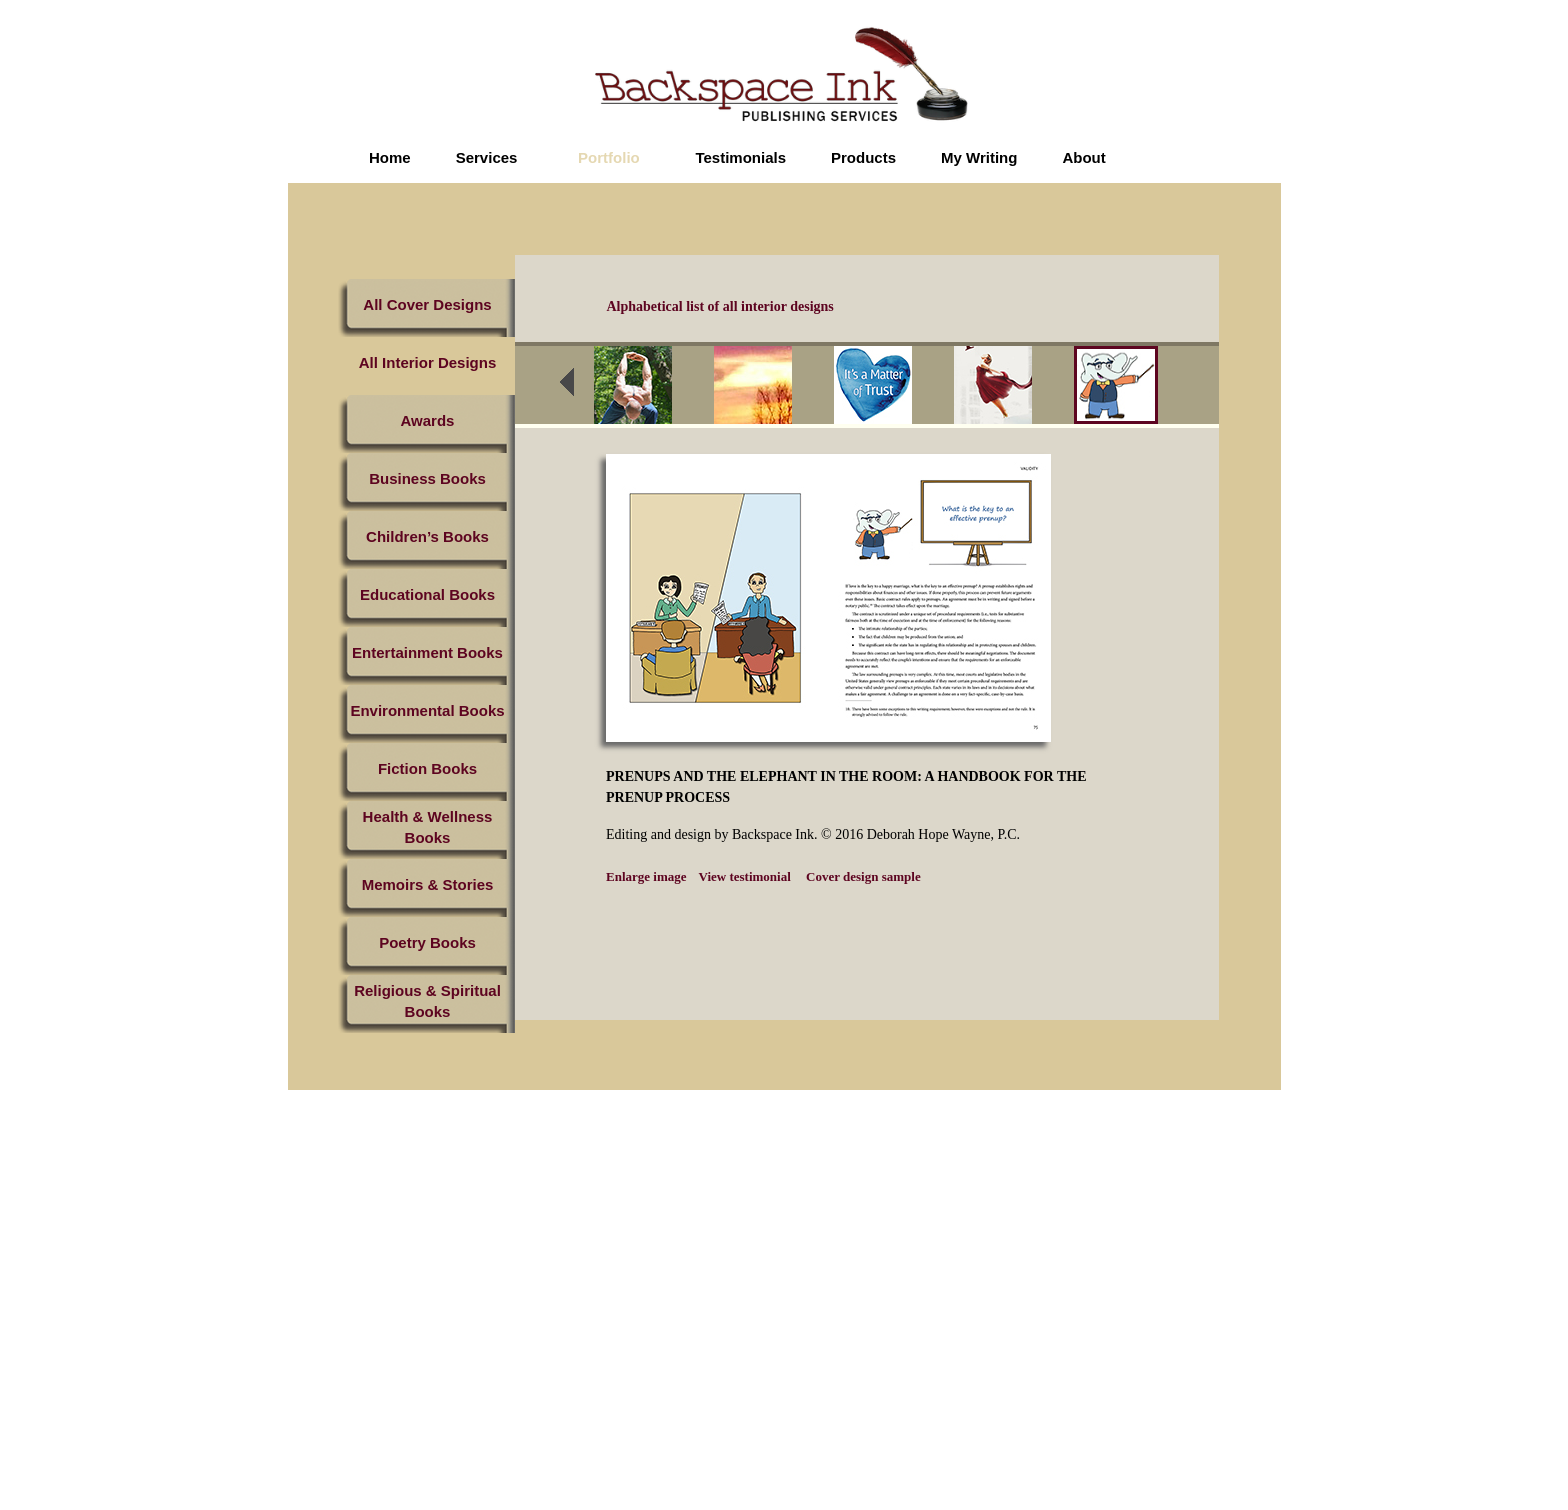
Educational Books (427, 594)
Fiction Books (427, 768)
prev (580, 388)
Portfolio (609, 157)
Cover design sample (862, 876)
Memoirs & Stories (428, 884)
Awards (428, 420)
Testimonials (740, 157)
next (1199, 388)
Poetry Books (427, 942)
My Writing (979, 157)
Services (487, 157)
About (1083, 157)
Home (390, 157)
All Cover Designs (427, 304)
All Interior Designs (428, 362)
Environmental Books (427, 710)
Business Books (427, 478)
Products (863, 157)
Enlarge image (646, 876)
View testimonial (745, 876)
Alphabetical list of (720, 306)
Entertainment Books (427, 652)
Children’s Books (427, 536)
